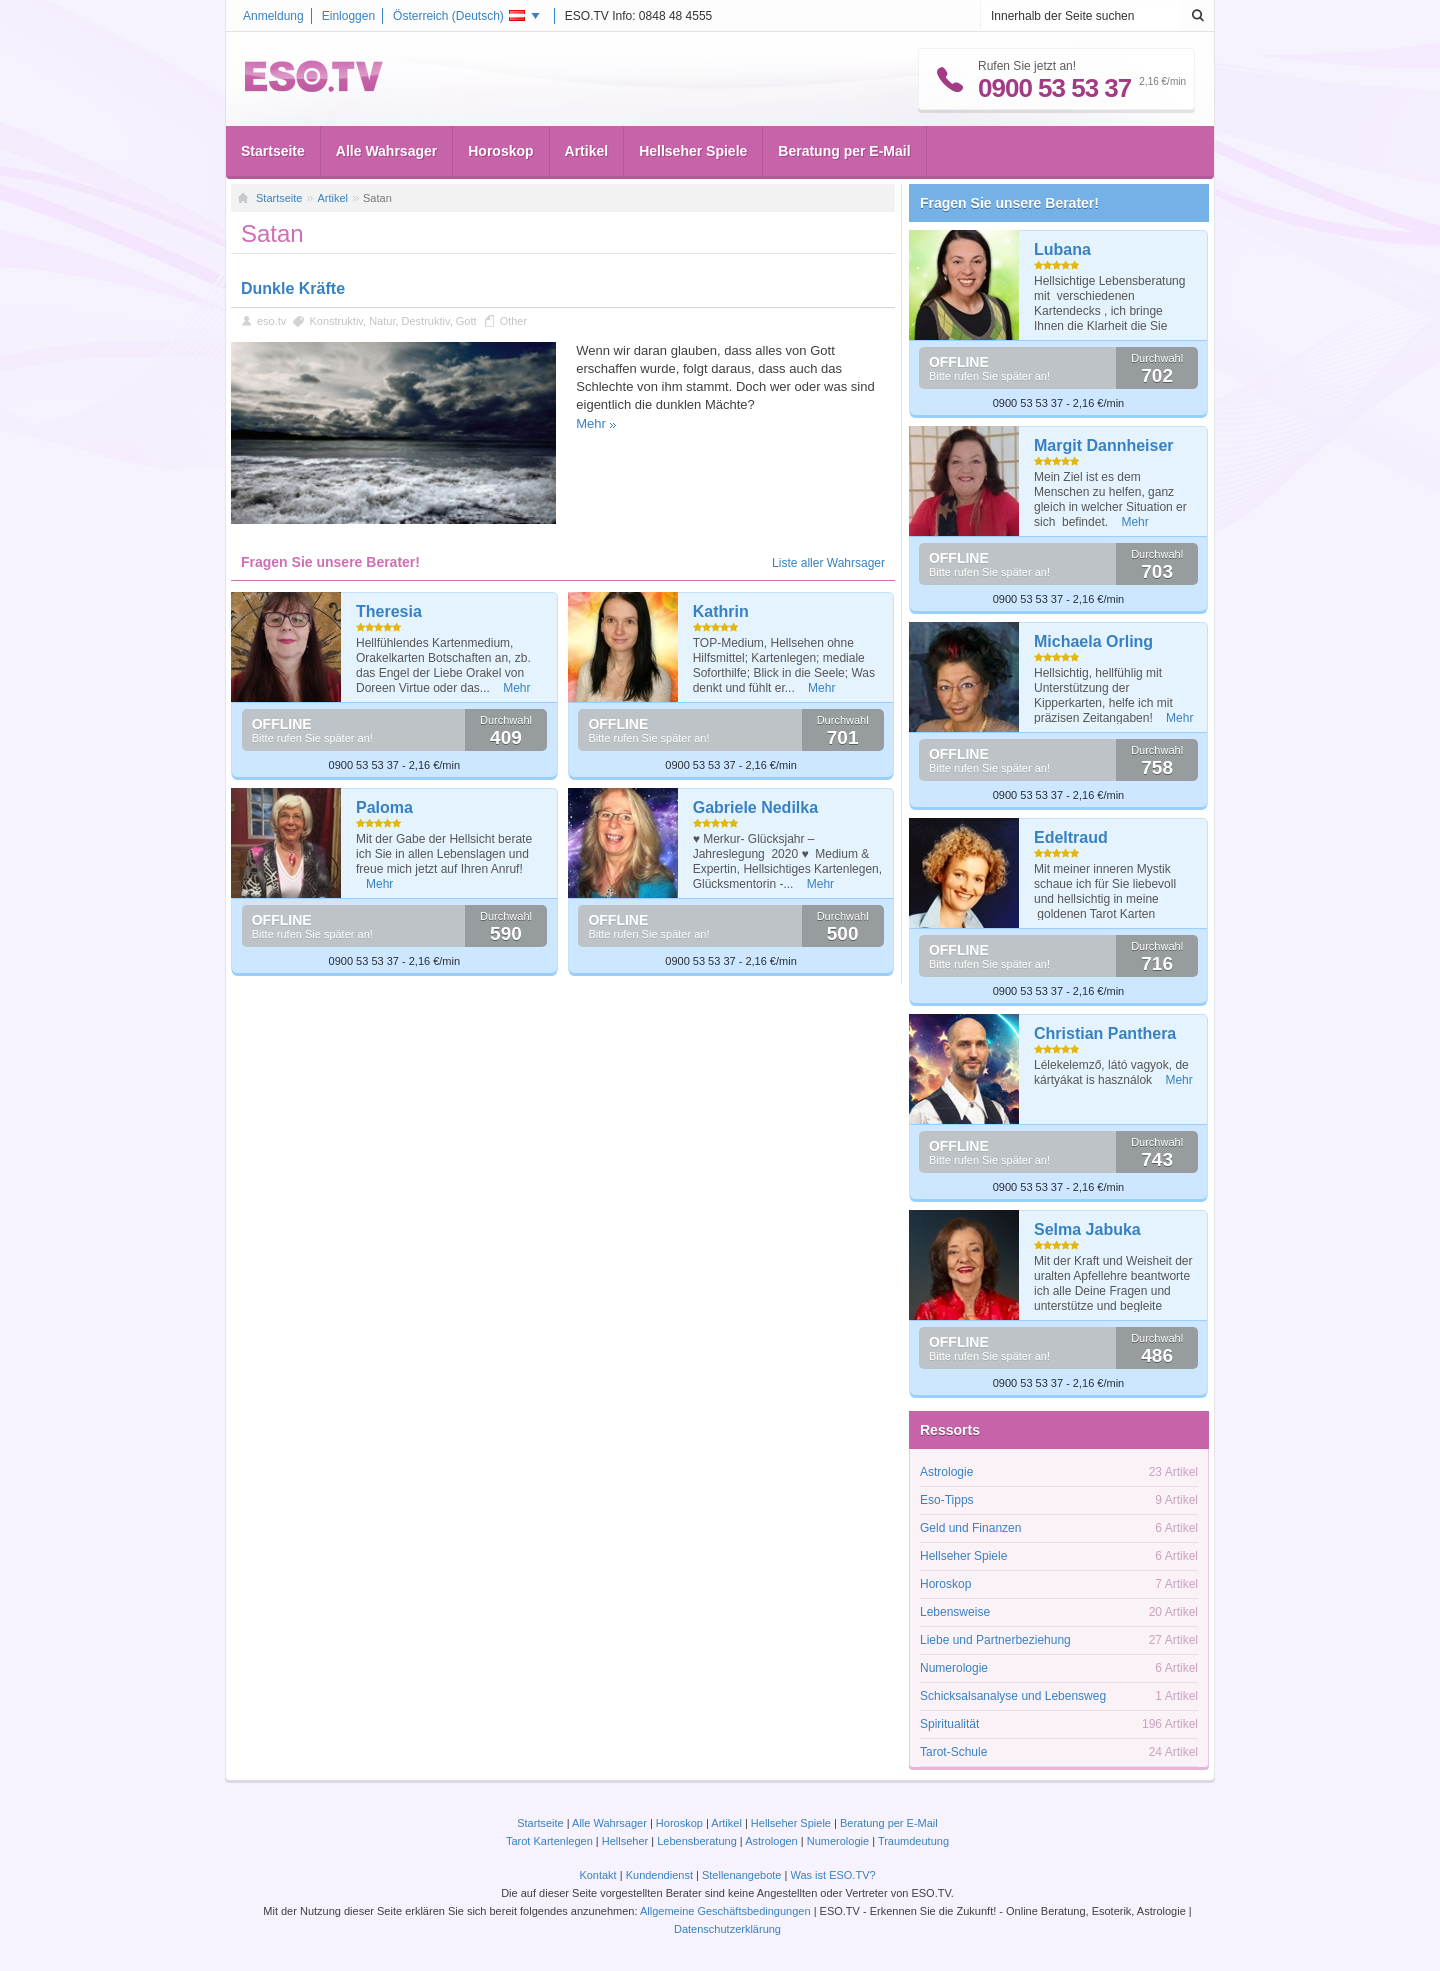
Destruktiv (426, 321)
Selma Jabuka (1087, 1229)
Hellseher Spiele (693, 151)
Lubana (1062, 249)
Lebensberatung (697, 1841)
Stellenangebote (743, 1875)
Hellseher (625, 1841)
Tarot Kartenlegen (549, 1841)
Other (514, 321)
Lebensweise (955, 1612)
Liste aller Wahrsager (828, 563)
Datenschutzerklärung (727, 1929)
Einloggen (348, 16)
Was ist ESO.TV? (832, 1875)
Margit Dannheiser (1104, 445)
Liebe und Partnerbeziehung (995, 1640)
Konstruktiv (336, 321)
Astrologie (946, 1472)
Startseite (273, 151)
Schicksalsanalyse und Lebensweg (1013, 1696)
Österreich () (459, 16)
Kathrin (721, 611)
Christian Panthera (1105, 1033)
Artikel (587, 151)
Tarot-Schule (953, 1752)
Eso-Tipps (947, 1500)
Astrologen (771, 1841)
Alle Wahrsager (386, 151)
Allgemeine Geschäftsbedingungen (725, 1911)
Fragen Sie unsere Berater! (1009, 203)
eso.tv (271, 321)
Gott (466, 321)
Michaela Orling (1093, 641)
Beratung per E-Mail (844, 151)
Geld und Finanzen (970, 1528)
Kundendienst (659, 1875)
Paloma (384, 807)
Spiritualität (949, 1724)
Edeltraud (1071, 837)
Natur (382, 321)
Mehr (591, 423)
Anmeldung (273, 16)
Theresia (389, 611)
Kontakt (597, 1875)
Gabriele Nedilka (755, 807)
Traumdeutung (913, 1841)
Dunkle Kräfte (293, 288)
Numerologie (954, 1668)
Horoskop (500, 151)
